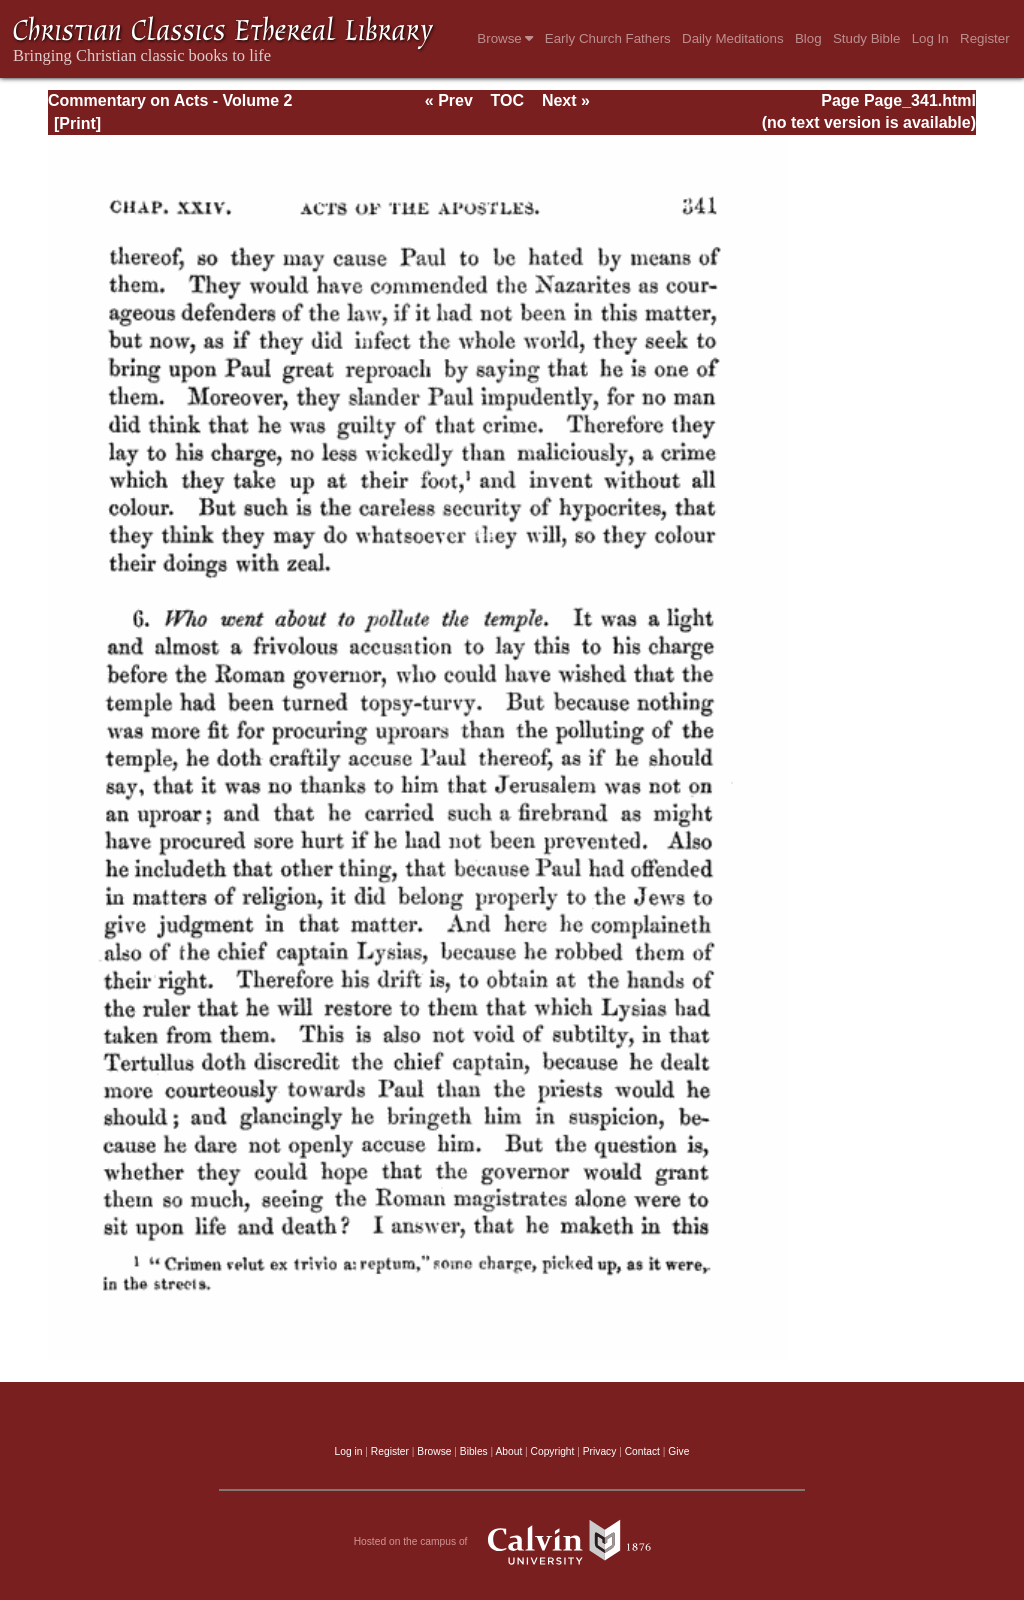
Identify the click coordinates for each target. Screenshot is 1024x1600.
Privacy (600, 1451)
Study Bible (866, 38)
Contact (642, 1451)
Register (985, 38)
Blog (808, 38)
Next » (566, 100)
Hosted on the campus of (512, 1542)
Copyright (553, 1451)
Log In (930, 38)
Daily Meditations (732, 38)
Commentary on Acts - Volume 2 (170, 100)
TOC (507, 100)
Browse (505, 38)
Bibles (474, 1451)
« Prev (449, 100)
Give (678, 1451)
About (508, 1451)
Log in (349, 1451)
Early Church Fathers (608, 38)
